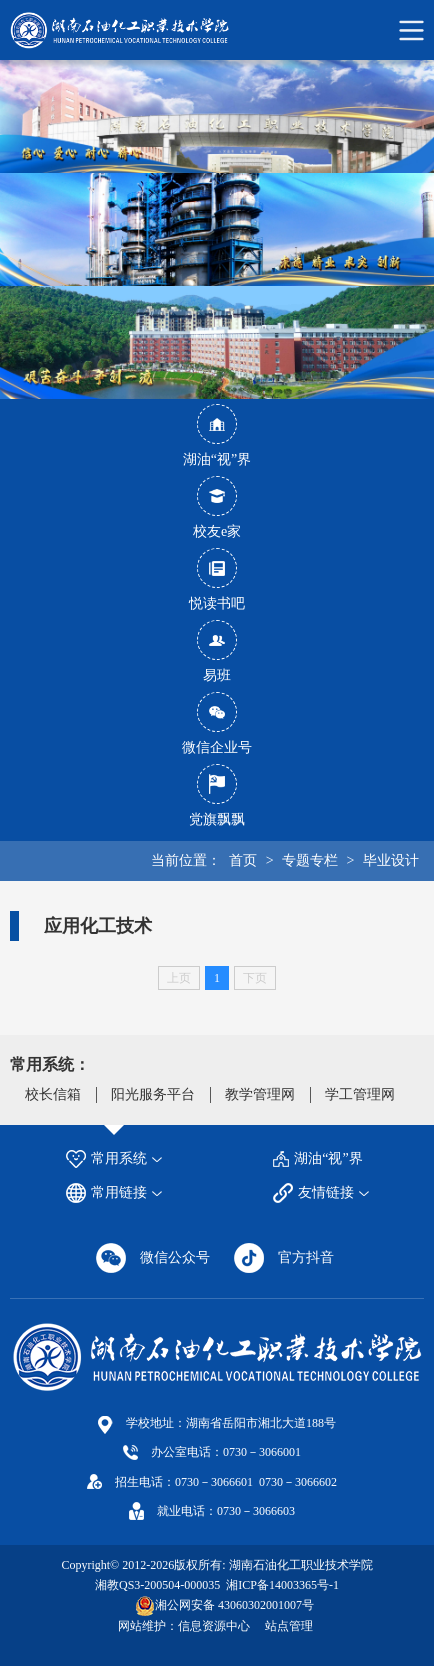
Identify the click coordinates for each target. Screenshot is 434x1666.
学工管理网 (360, 1094)
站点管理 (289, 1626)
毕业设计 (391, 860)
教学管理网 (260, 1094)
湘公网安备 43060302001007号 (234, 1605)
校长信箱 (53, 1094)
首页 (243, 860)
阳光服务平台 (153, 1094)
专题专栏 (310, 860)
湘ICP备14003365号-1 (281, 1585)
